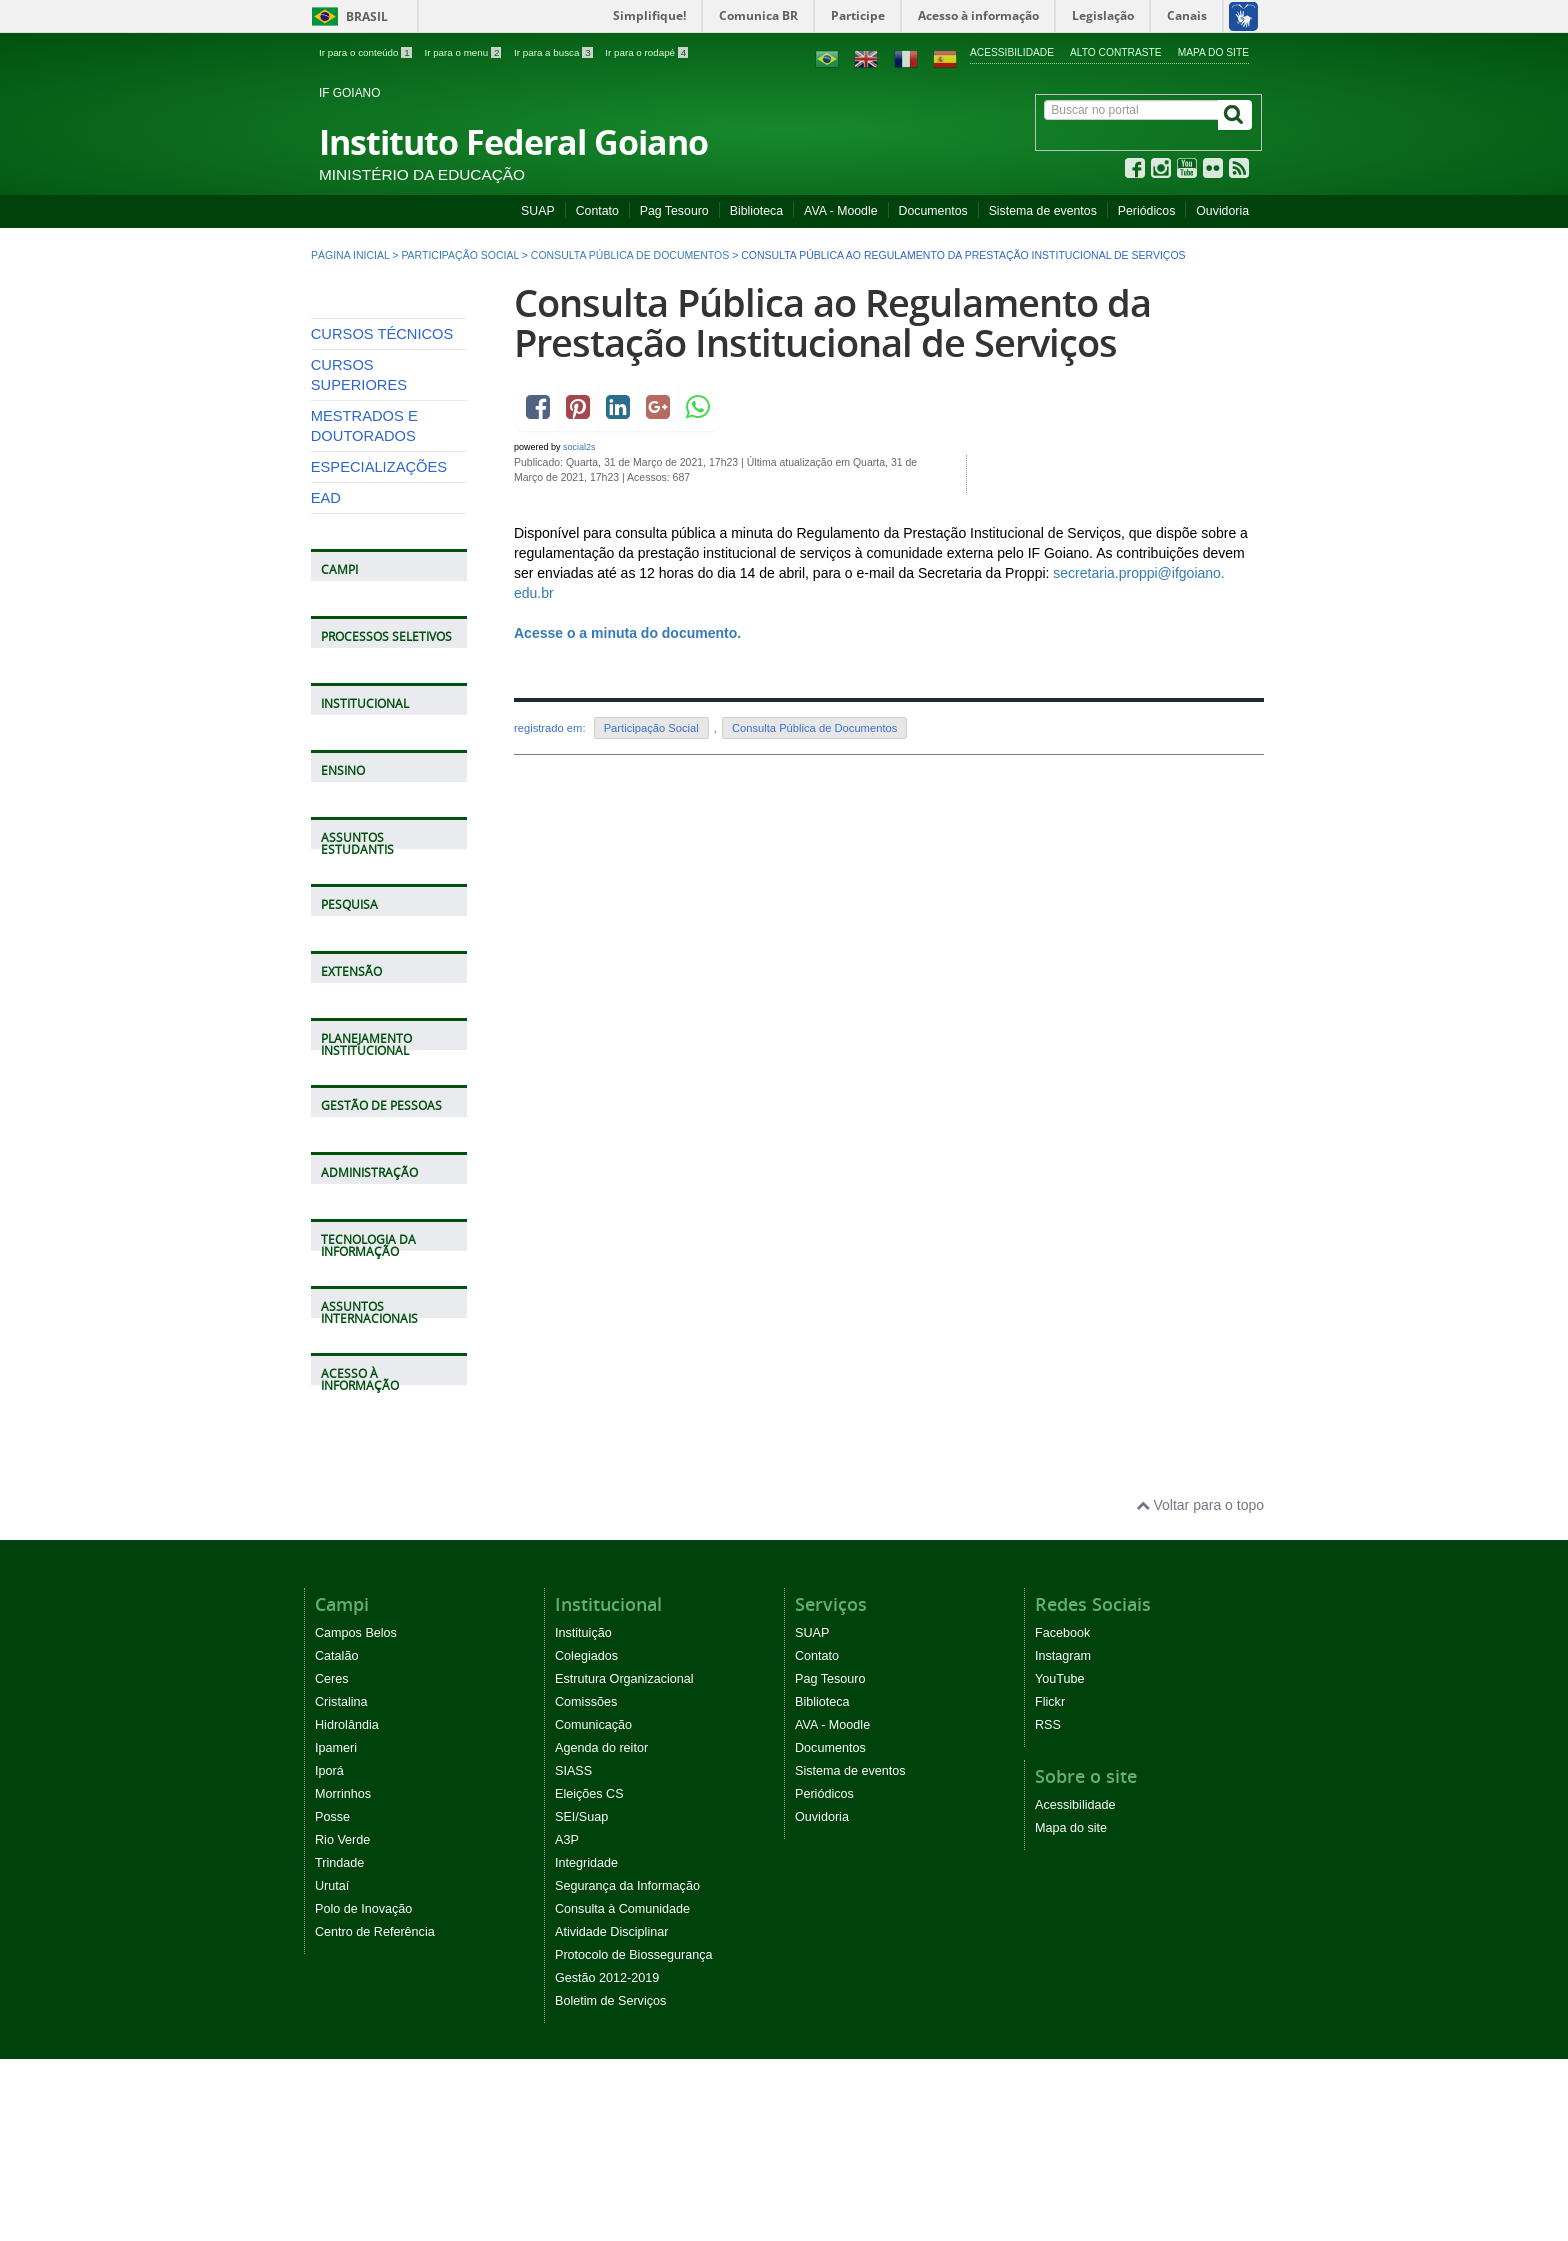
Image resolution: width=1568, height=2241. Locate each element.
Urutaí (332, 2068)
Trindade (339, 2045)
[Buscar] (1235, 115)
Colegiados (586, 1838)
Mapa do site (1213, 52)
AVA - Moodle (840, 211)
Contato (597, 211)
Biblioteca (756, 211)
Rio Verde (342, 2022)
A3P (567, 2022)
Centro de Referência (375, 2114)
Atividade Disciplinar (611, 2114)
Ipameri (336, 1930)
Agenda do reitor (601, 1930)
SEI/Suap (581, 1999)
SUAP (538, 211)
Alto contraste (1116, 52)
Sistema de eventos (1043, 211)
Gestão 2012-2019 (607, 2160)
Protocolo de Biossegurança (634, 2137)
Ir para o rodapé (646, 52)
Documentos (933, 211)
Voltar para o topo (1200, 1688)
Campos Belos (356, 1815)
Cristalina (341, 1884)
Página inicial (350, 255)
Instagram (1063, 1838)
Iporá (329, 1953)
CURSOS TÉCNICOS (382, 517)
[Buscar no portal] (1131, 110)
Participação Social (459, 255)
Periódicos (1147, 211)
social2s (579, 447)
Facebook (1062, 1815)
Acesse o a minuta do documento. (629, 633)
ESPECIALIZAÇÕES (379, 650)
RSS (1048, 1907)
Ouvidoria (1222, 211)
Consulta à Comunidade (622, 2091)
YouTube (1060, 1861)
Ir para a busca (554, 52)
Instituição (583, 1815)
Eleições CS (589, 1976)
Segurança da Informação (627, 2068)
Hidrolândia (347, 1907)
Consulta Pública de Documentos (630, 255)
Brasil (346, 16)
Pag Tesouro (674, 211)
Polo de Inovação (363, 2091)
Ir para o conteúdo (366, 52)
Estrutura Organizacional (624, 1861)
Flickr (1050, 1884)
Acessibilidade (1012, 52)
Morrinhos (343, 1976)
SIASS (573, 1953)
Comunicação (593, 1907)
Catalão (336, 1838)
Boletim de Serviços (610, 2183)
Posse (332, 1999)
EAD (326, 681)
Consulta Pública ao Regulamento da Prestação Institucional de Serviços (832, 322)
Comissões (586, 1884)
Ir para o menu (464, 52)
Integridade (586, 2045)
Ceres (332, 1861)
